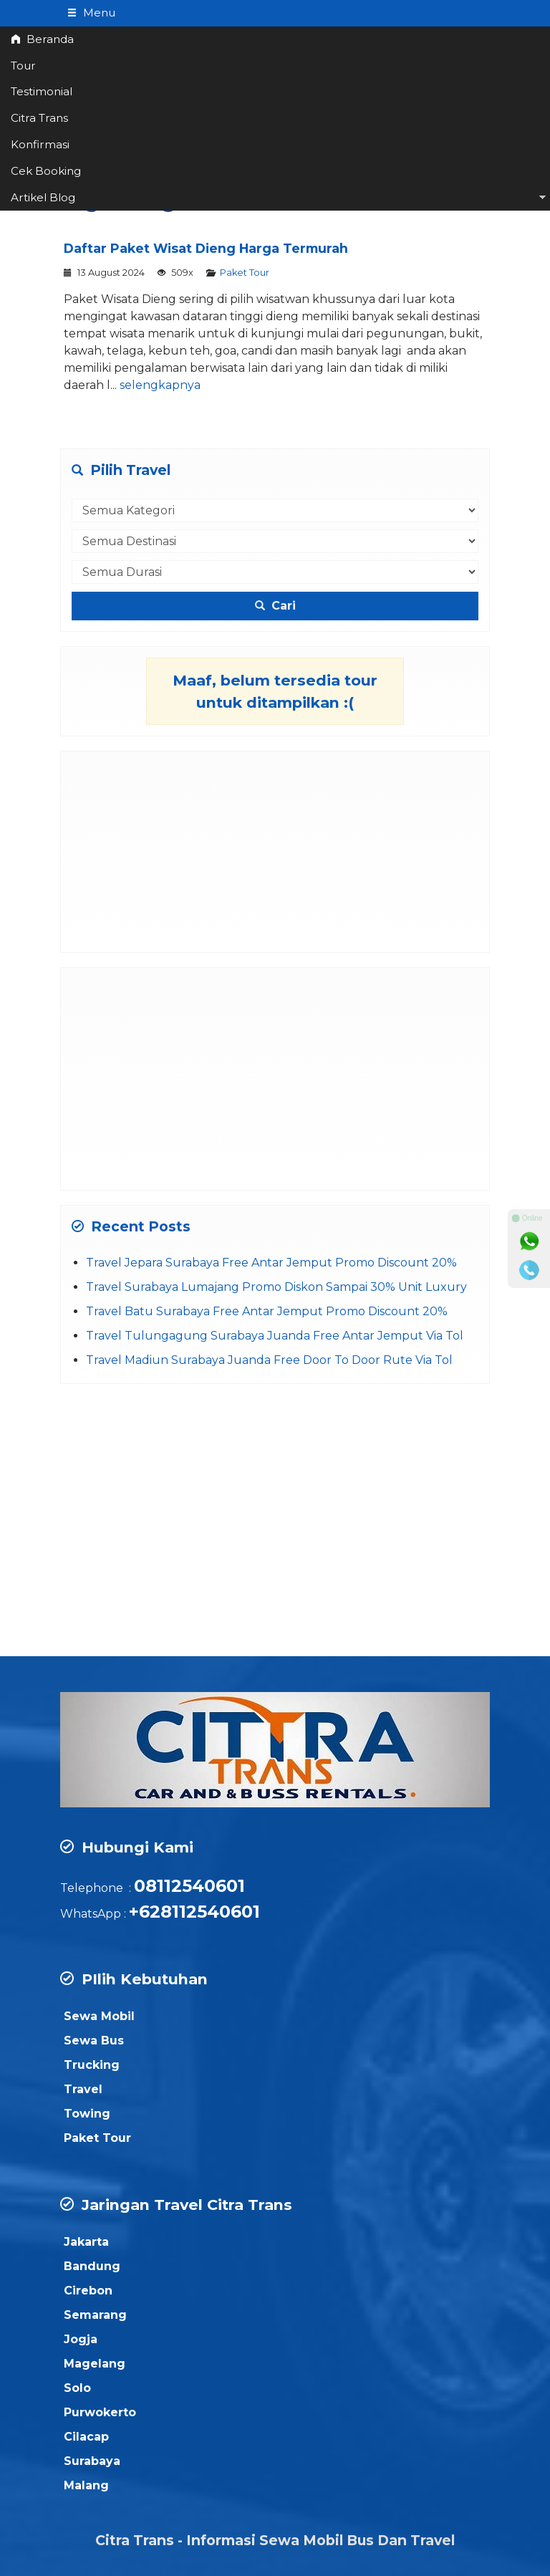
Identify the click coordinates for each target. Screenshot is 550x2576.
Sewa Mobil (99, 2016)
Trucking (92, 2065)
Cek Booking (46, 171)
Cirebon (88, 2290)
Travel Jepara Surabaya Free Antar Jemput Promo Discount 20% (271, 1262)
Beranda (42, 39)
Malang (86, 2485)
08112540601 (189, 1885)
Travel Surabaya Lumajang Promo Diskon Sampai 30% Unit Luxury (276, 1287)
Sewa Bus (94, 2040)
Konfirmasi (40, 144)
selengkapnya (160, 385)
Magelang (94, 2363)
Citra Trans (39, 118)
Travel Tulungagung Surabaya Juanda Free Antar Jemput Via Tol (274, 1335)
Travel (83, 2089)
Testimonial (41, 91)
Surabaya (92, 2461)
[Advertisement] (275, 851)
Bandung (92, 2266)
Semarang (95, 2315)
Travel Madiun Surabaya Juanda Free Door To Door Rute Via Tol (269, 1360)
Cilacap (86, 2436)
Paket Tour (244, 272)
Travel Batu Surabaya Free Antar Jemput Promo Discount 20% (267, 1311)
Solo (77, 2388)
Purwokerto (100, 2412)
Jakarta (86, 2242)
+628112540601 (194, 1911)
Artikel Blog (43, 197)
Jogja (80, 2339)
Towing (87, 2113)
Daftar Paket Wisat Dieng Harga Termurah (206, 248)
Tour (23, 65)
